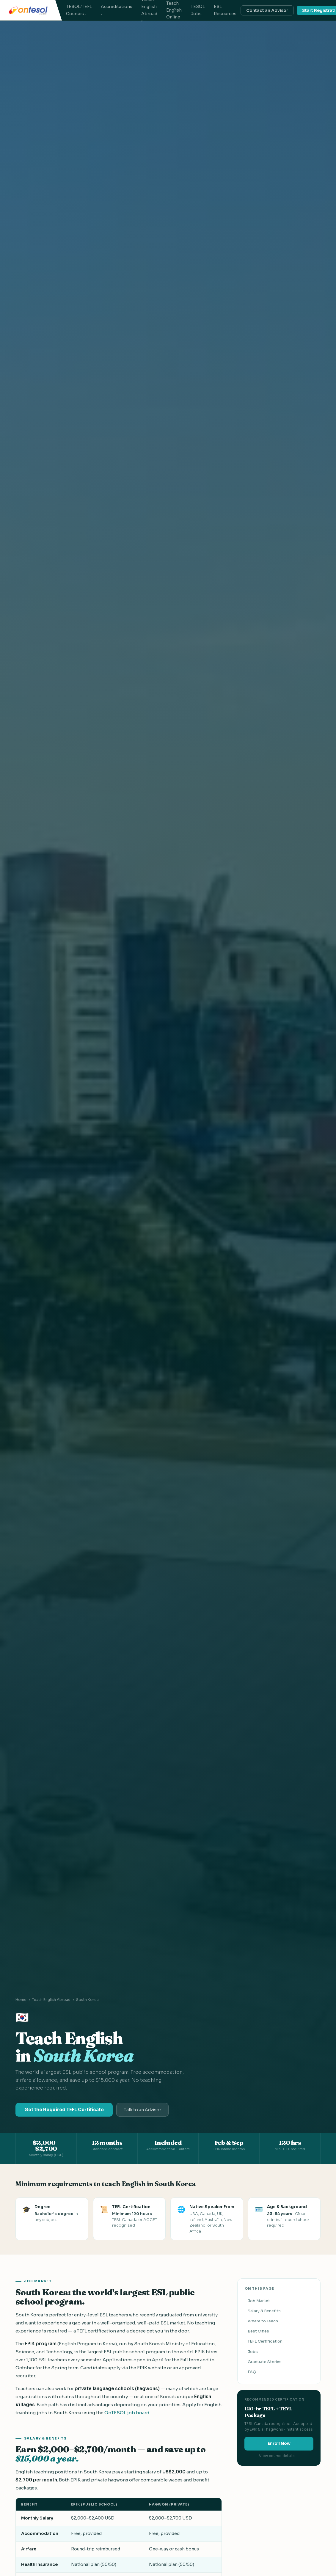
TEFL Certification (265, 2341)
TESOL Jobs (198, 10)
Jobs (253, 2351)
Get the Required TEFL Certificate (64, 2109)
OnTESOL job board (127, 2412)
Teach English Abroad (51, 1999)
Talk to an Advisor (142, 2109)
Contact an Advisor (267, 10)
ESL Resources (225, 10)
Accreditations (116, 6)
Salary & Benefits (264, 2310)
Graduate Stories (265, 2361)
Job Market (259, 2300)
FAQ (252, 2371)
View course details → (279, 2455)
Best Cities (258, 2331)
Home (20, 1999)
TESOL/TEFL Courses (79, 10)
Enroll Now (279, 2443)
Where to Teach (263, 2321)
